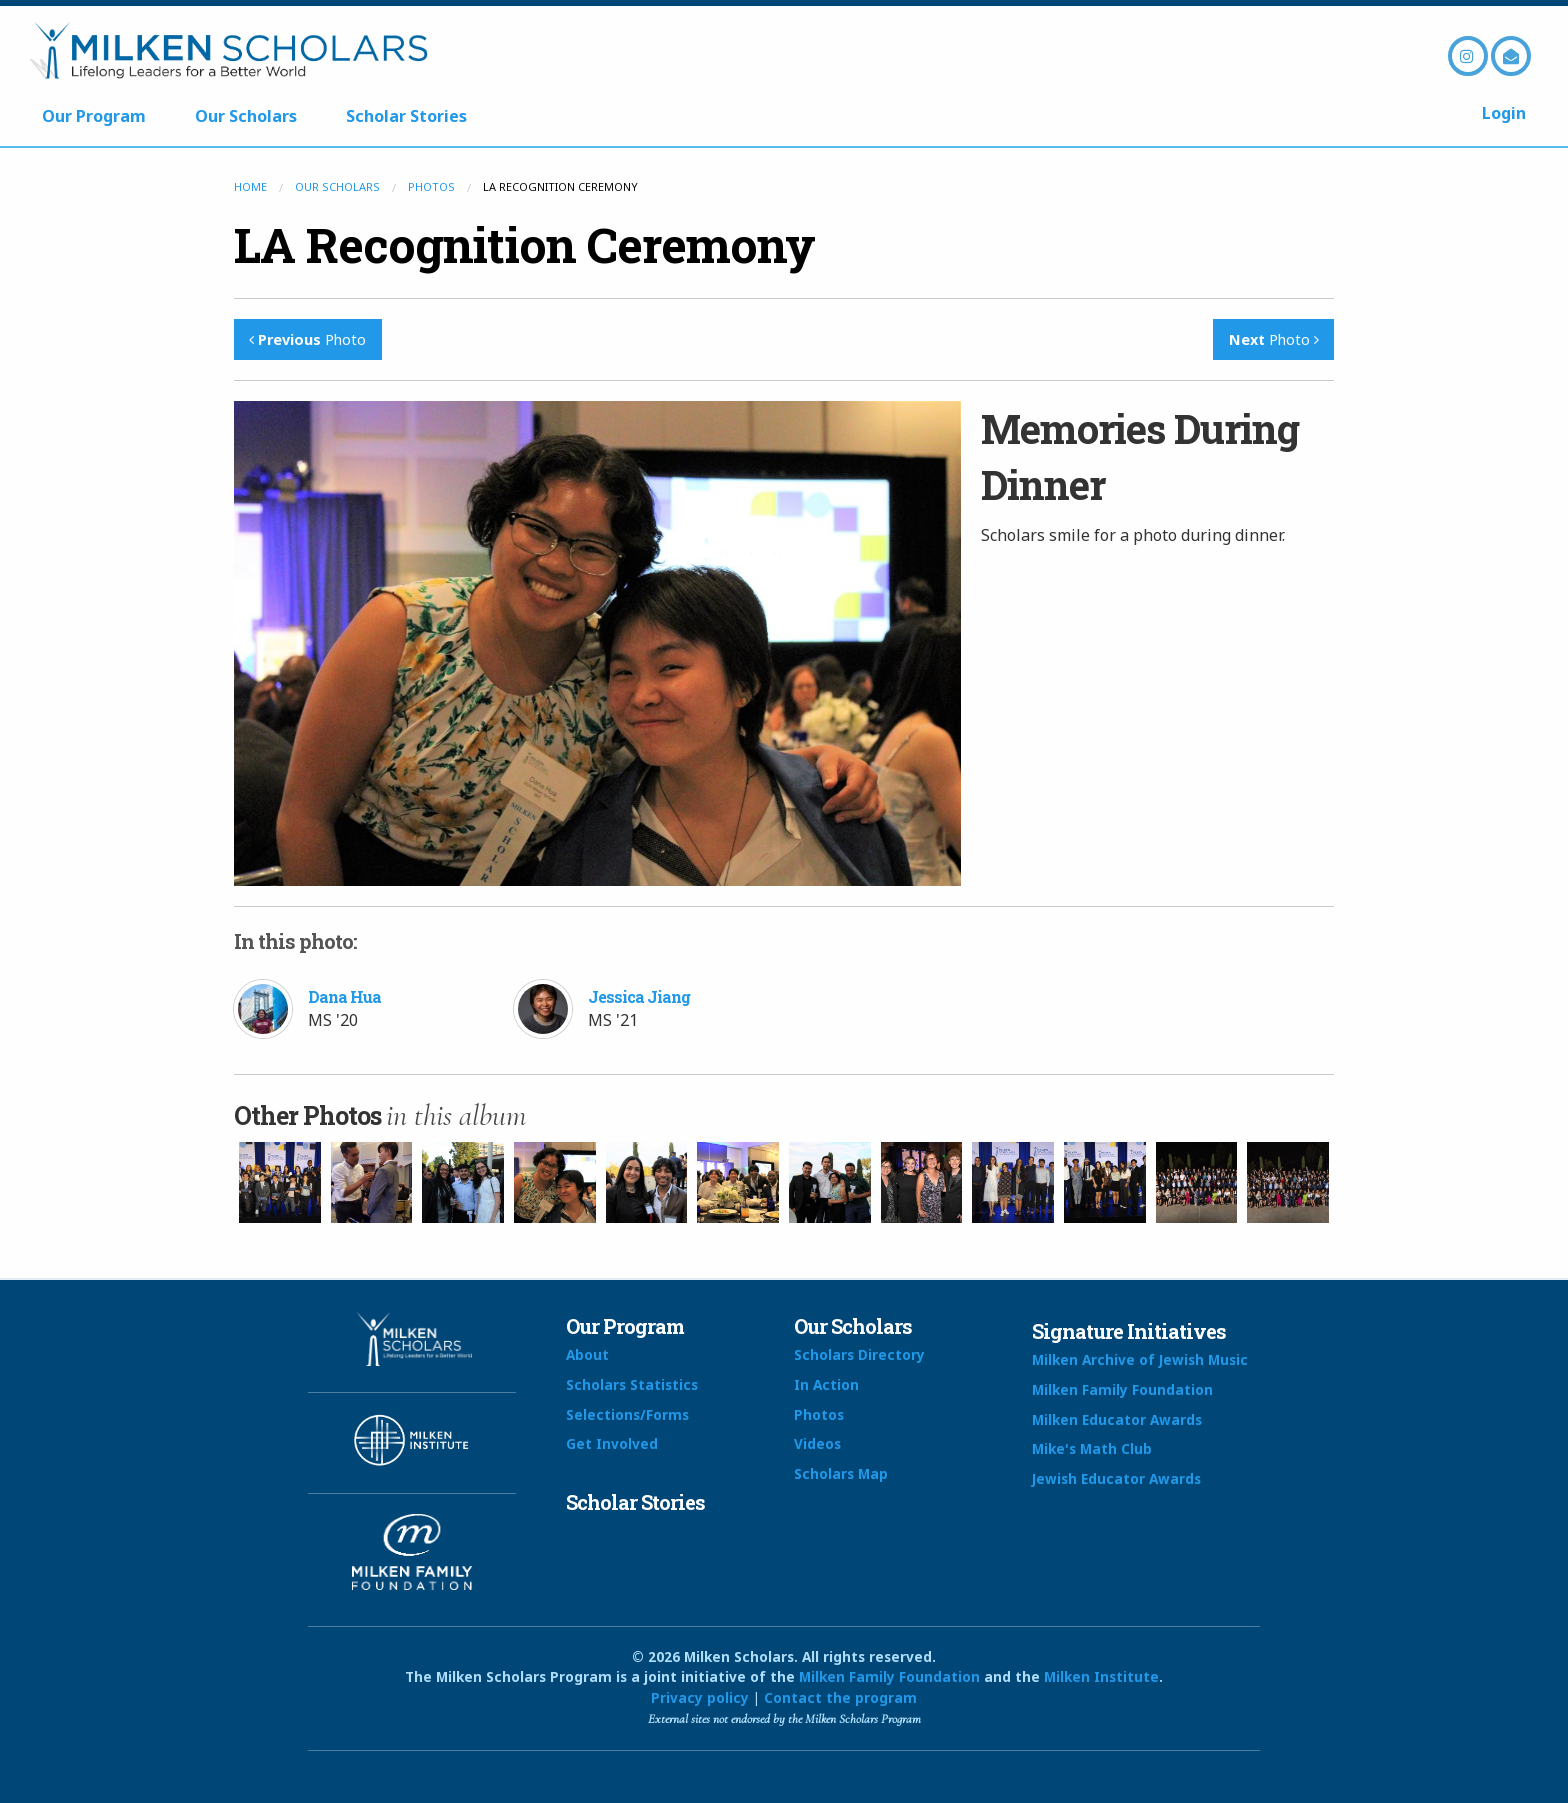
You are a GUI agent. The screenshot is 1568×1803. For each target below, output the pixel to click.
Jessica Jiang (639, 996)
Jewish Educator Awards (1116, 1478)
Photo (307, 339)
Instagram (1468, 56)
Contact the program (840, 1697)
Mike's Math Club (1092, 1448)
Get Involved (612, 1443)
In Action (826, 1384)
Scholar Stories (406, 116)
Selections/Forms (627, 1414)
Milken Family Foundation (1122, 1389)
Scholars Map (841, 1473)
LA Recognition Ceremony (524, 244)
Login (1504, 113)
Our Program (94, 116)
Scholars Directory (859, 1354)
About (587, 1354)
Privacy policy (700, 1697)
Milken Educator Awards (1117, 1419)
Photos (431, 186)
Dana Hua (344, 996)
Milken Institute (1101, 1676)
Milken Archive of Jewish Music (1140, 1359)
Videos (817, 1443)
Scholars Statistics (632, 1384)
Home (250, 186)
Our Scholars (246, 116)
